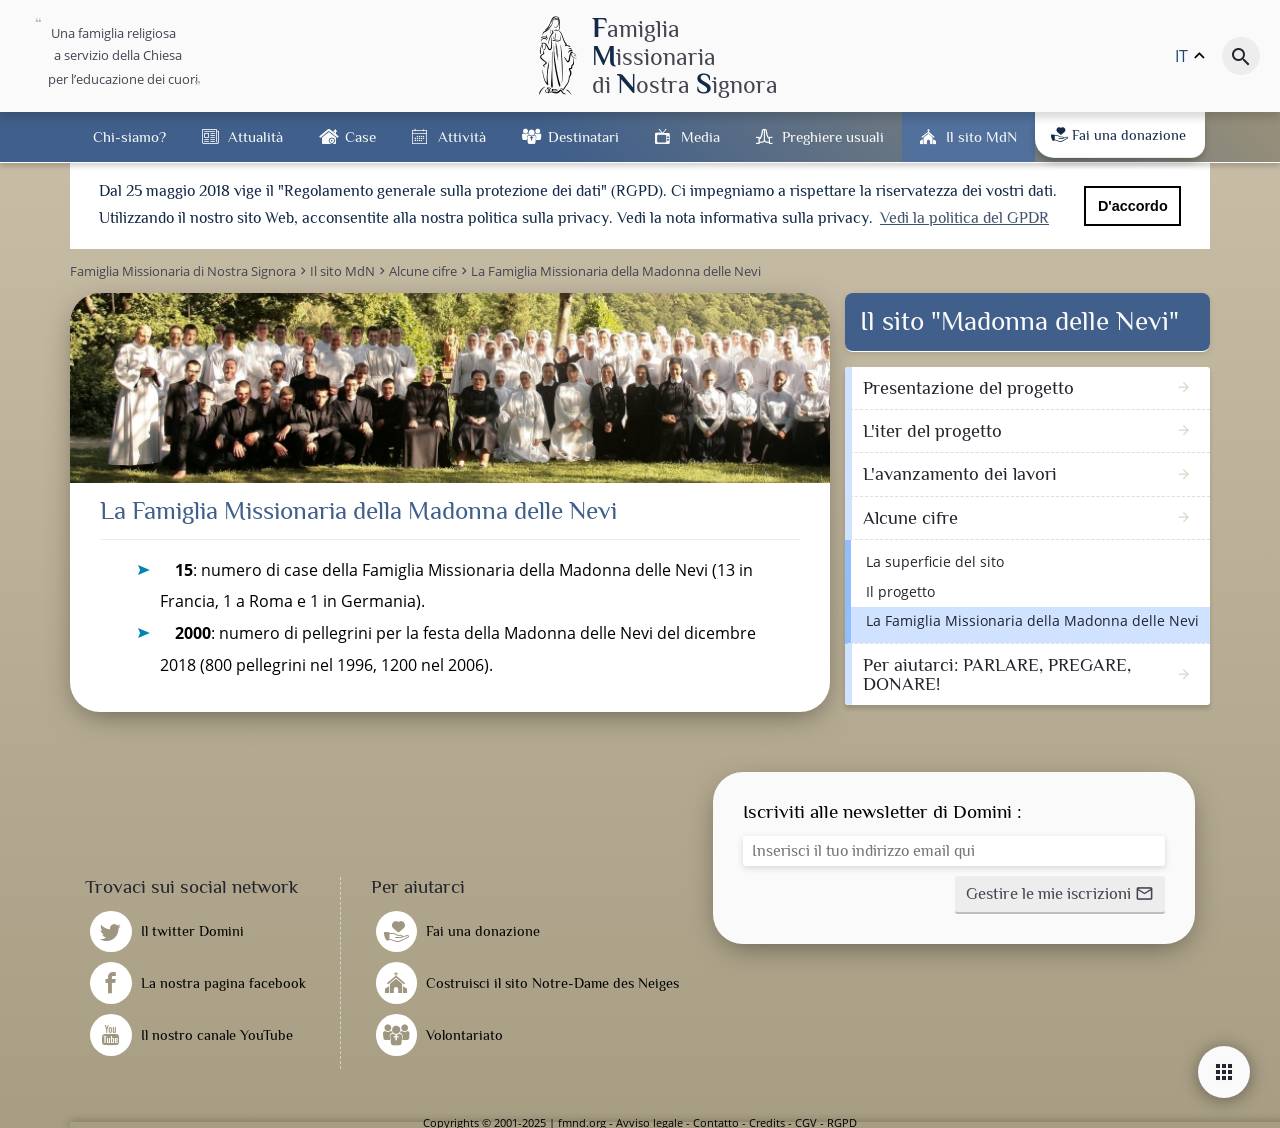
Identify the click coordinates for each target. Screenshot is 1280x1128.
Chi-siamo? (129, 136)
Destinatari (583, 136)
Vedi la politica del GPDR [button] (964, 218)
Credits (767, 1120)
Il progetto (900, 589)
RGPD (842, 1120)
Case (360, 136)
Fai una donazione (1118, 135)
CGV (806, 1120)
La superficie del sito (935, 559)
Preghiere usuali (833, 136)
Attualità (255, 136)
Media (700, 136)
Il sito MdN (981, 136)
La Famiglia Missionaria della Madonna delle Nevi (1032, 618)
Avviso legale (649, 1120)
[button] (1060, 893)
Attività (462, 136)
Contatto (716, 1120)
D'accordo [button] (1133, 206)
